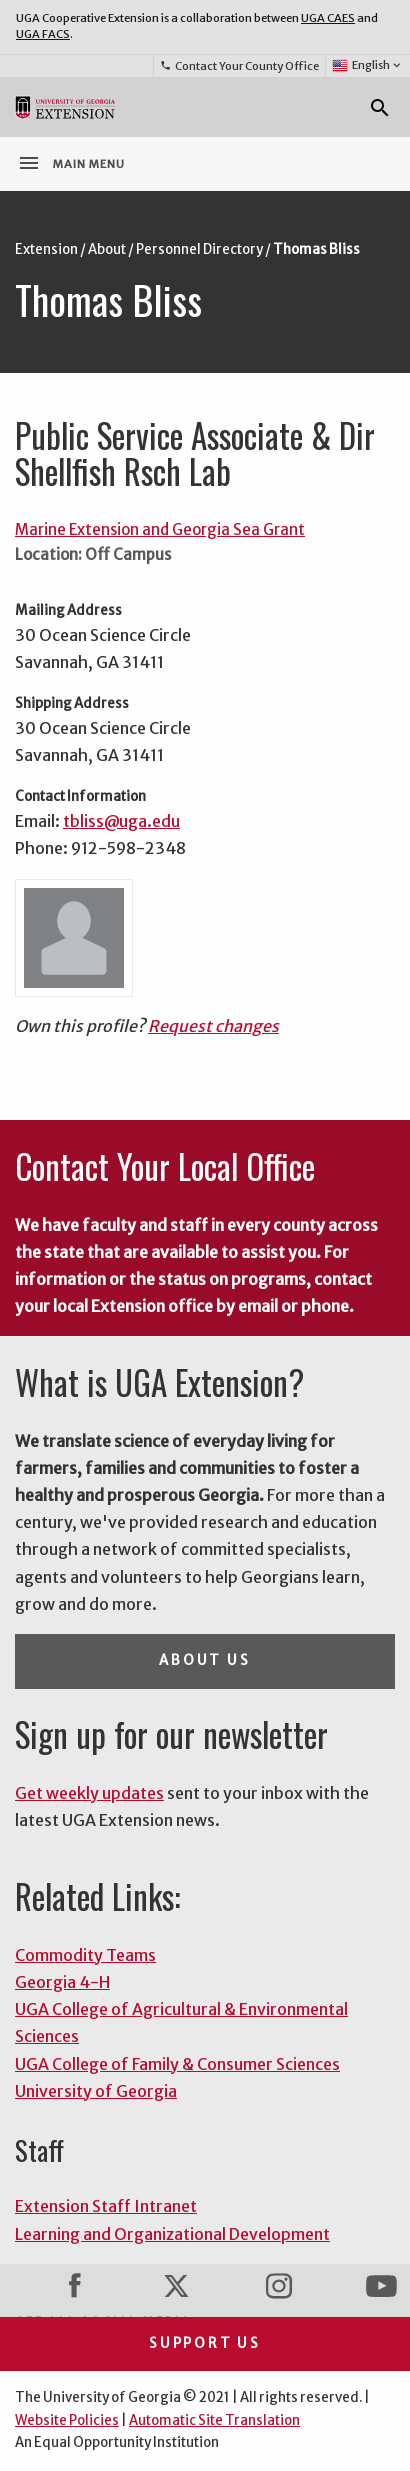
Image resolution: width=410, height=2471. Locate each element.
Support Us (205, 2343)
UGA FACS (43, 34)
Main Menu (71, 163)
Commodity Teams (85, 1955)
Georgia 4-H (62, 1982)
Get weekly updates (89, 1793)
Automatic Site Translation (214, 2420)
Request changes (213, 1026)
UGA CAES (328, 18)
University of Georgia (96, 2091)
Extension (46, 249)
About (107, 249)
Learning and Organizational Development (172, 2234)
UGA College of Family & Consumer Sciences (177, 2064)
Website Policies (67, 2420)
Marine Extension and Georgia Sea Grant (160, 529)
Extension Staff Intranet (106, 2206)
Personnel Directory (199, 249)
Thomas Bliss (316, 249)
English (367, 66)
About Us (204, 1660)
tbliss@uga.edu (121, 821)
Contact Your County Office (239, 66)
